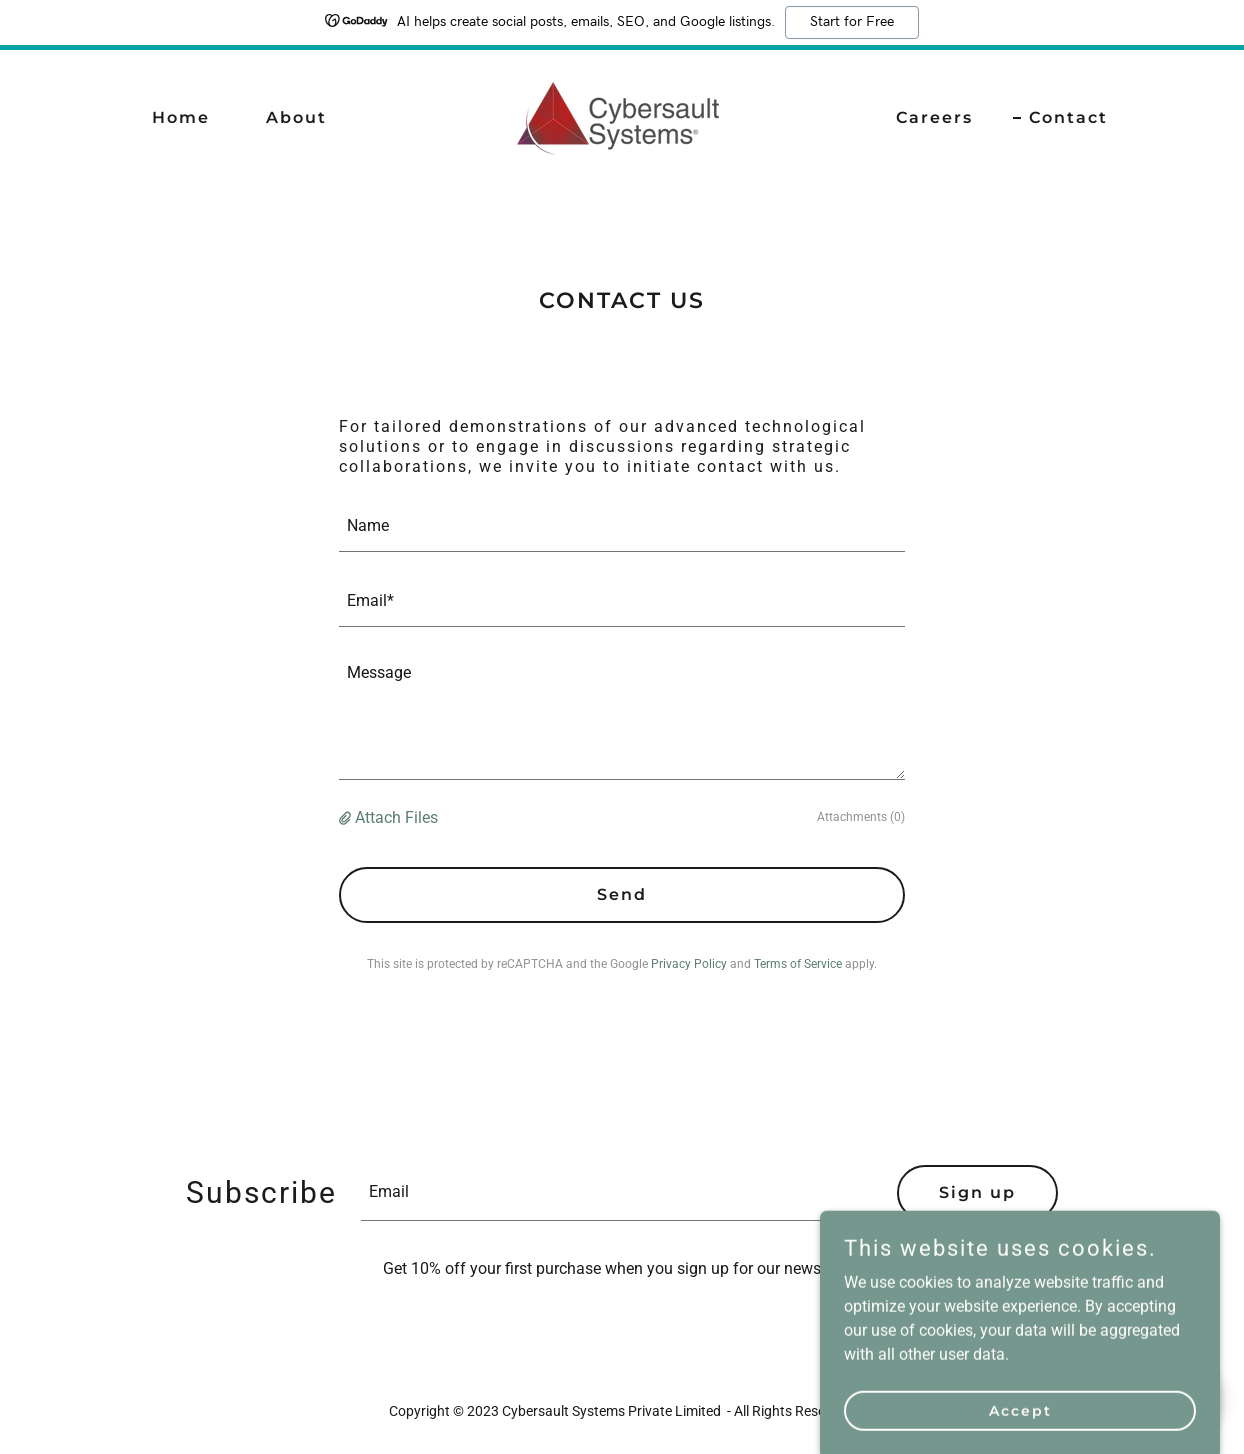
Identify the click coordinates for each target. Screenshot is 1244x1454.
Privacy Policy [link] (689, 964)
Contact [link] (1068, 117)
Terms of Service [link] (798, 964)
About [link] (296, 117)
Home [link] (181, 117)
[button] (347, 817)
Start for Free (852, 22)
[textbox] (621, 526)
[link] (621, 116)
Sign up (977, 1192)
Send (622, 894)
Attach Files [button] (396, 817)
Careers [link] (934, 117)
